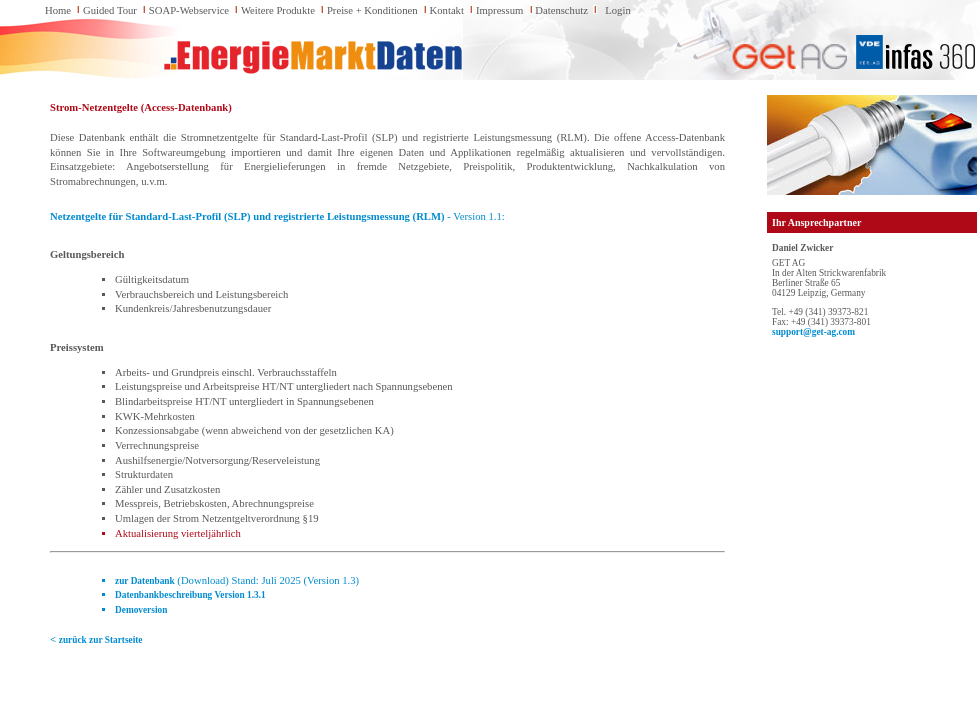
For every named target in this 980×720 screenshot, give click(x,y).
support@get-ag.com (813, 332)
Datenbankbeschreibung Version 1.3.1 (190, 595)
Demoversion (141, 610)
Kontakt (447, 10)
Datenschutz (561, 10)
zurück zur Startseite (101, 640)
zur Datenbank (145, 581)
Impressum (499, 10)
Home (58, 10)
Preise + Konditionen (372, 10)
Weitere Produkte (278, 10)
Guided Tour (110, 10)
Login (617, 10)
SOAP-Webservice (189, 10)
